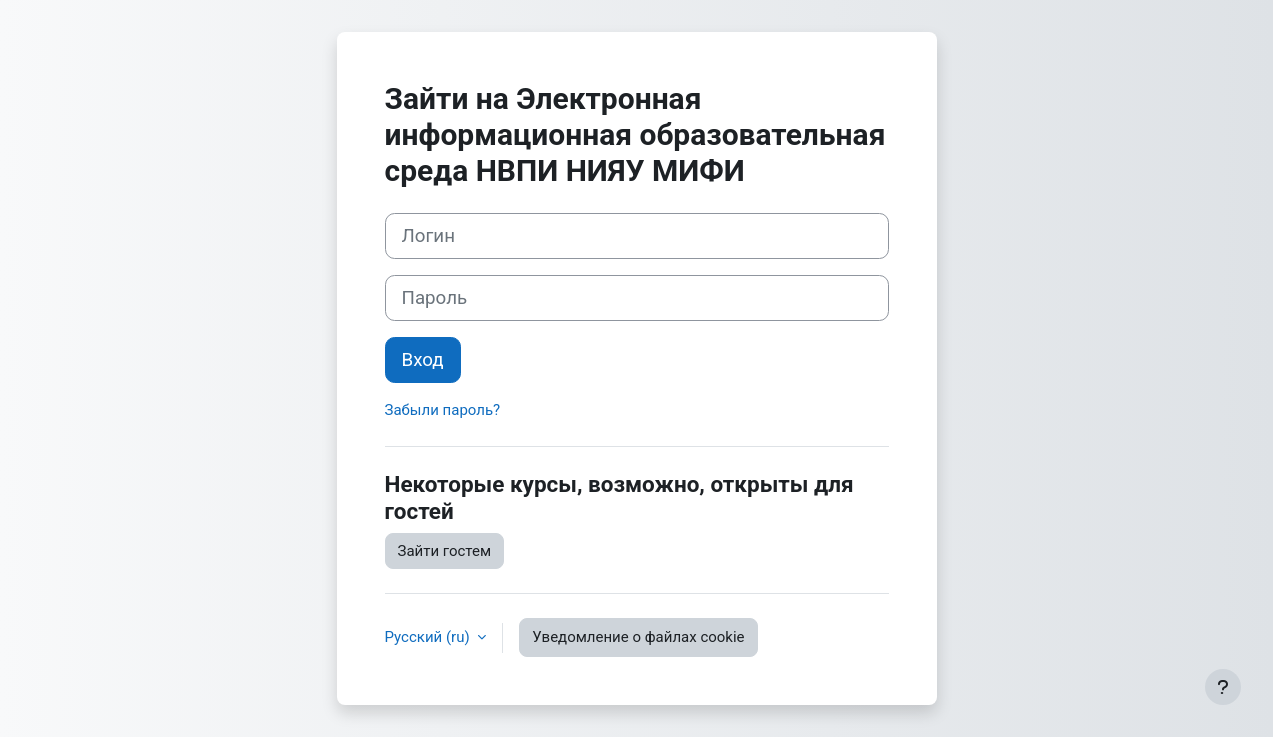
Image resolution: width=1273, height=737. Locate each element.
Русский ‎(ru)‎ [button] (429, 637)
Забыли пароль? (443, 410)
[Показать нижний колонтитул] (1223, 687)
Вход (423, 360)
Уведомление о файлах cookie (638, 637)
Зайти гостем (445, 551)
